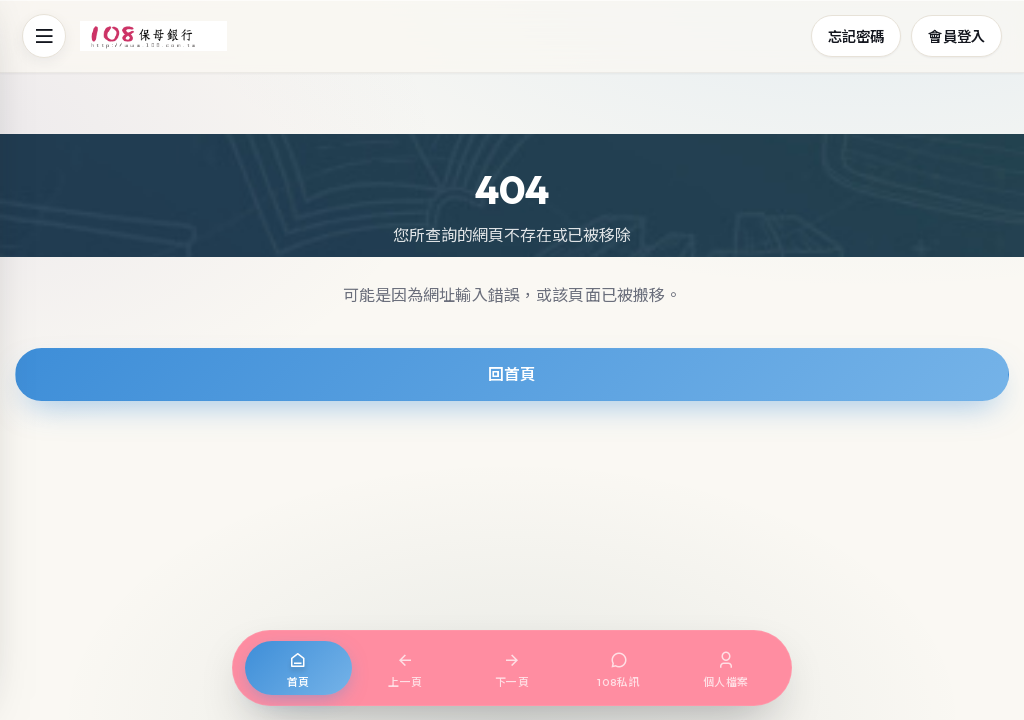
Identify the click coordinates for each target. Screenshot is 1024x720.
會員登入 (956, 35)
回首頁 (512, 374)
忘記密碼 (856, 35)
